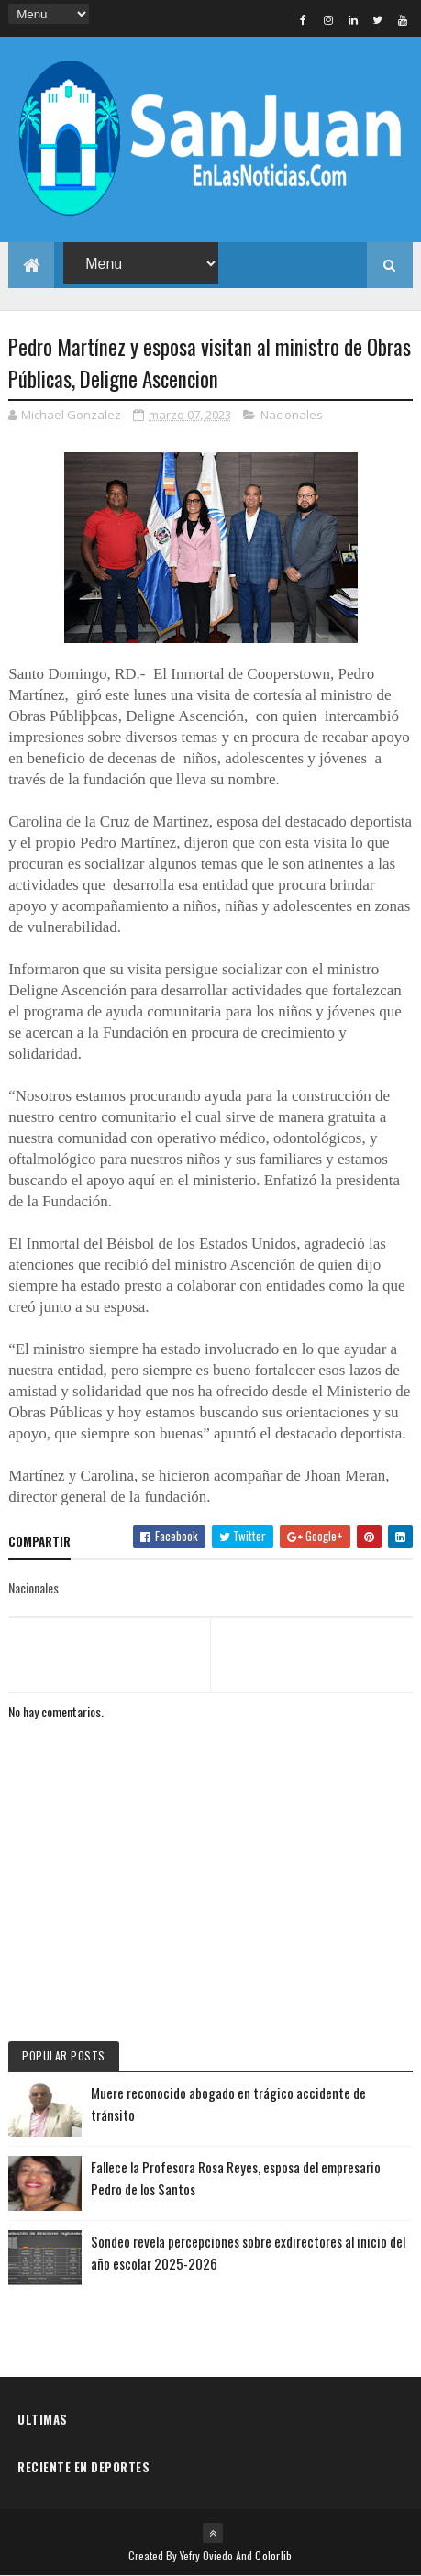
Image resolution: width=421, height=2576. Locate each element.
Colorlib (273, 2555)
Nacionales (291, 414)
